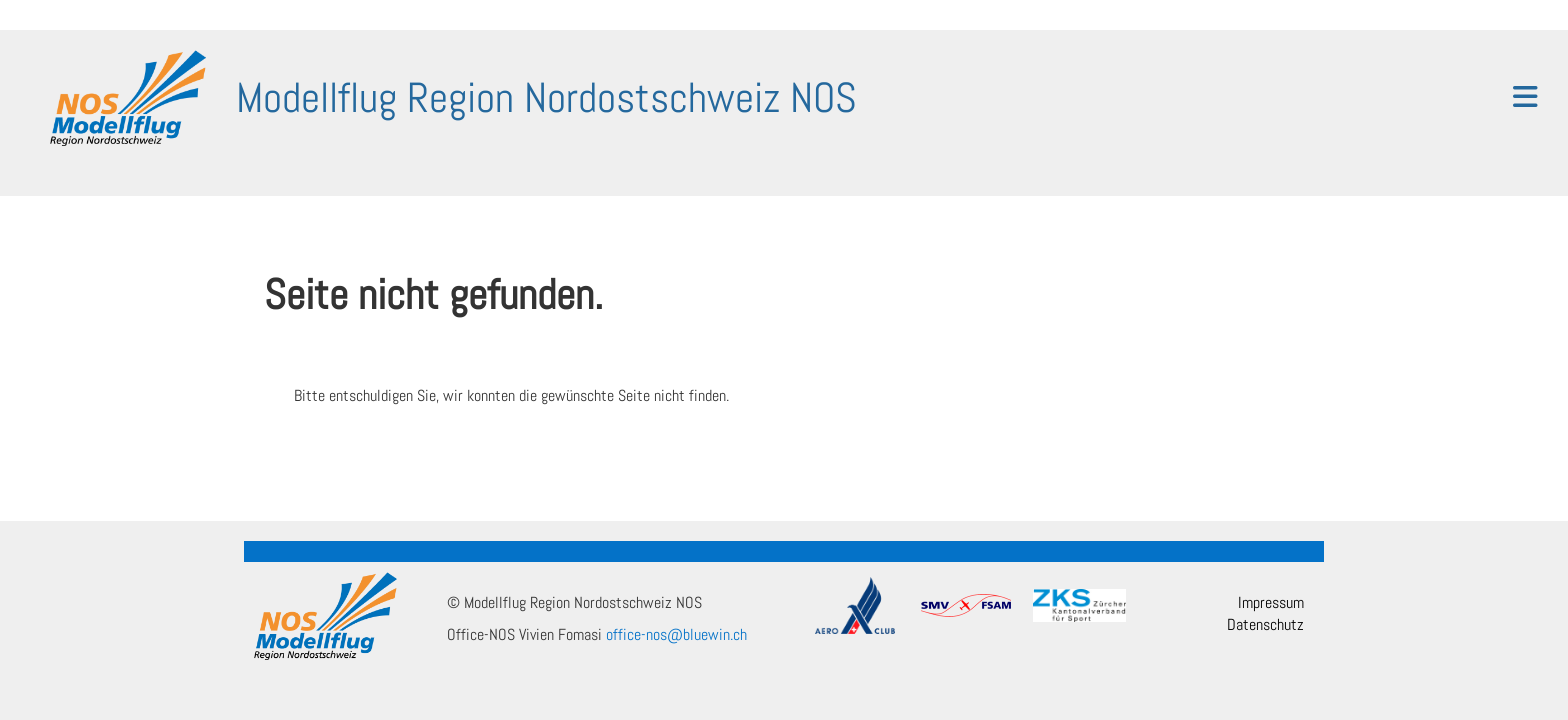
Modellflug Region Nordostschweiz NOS (546, 97)
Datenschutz (1265, 624)
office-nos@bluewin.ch (676, 634)
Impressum (1271, 602)
